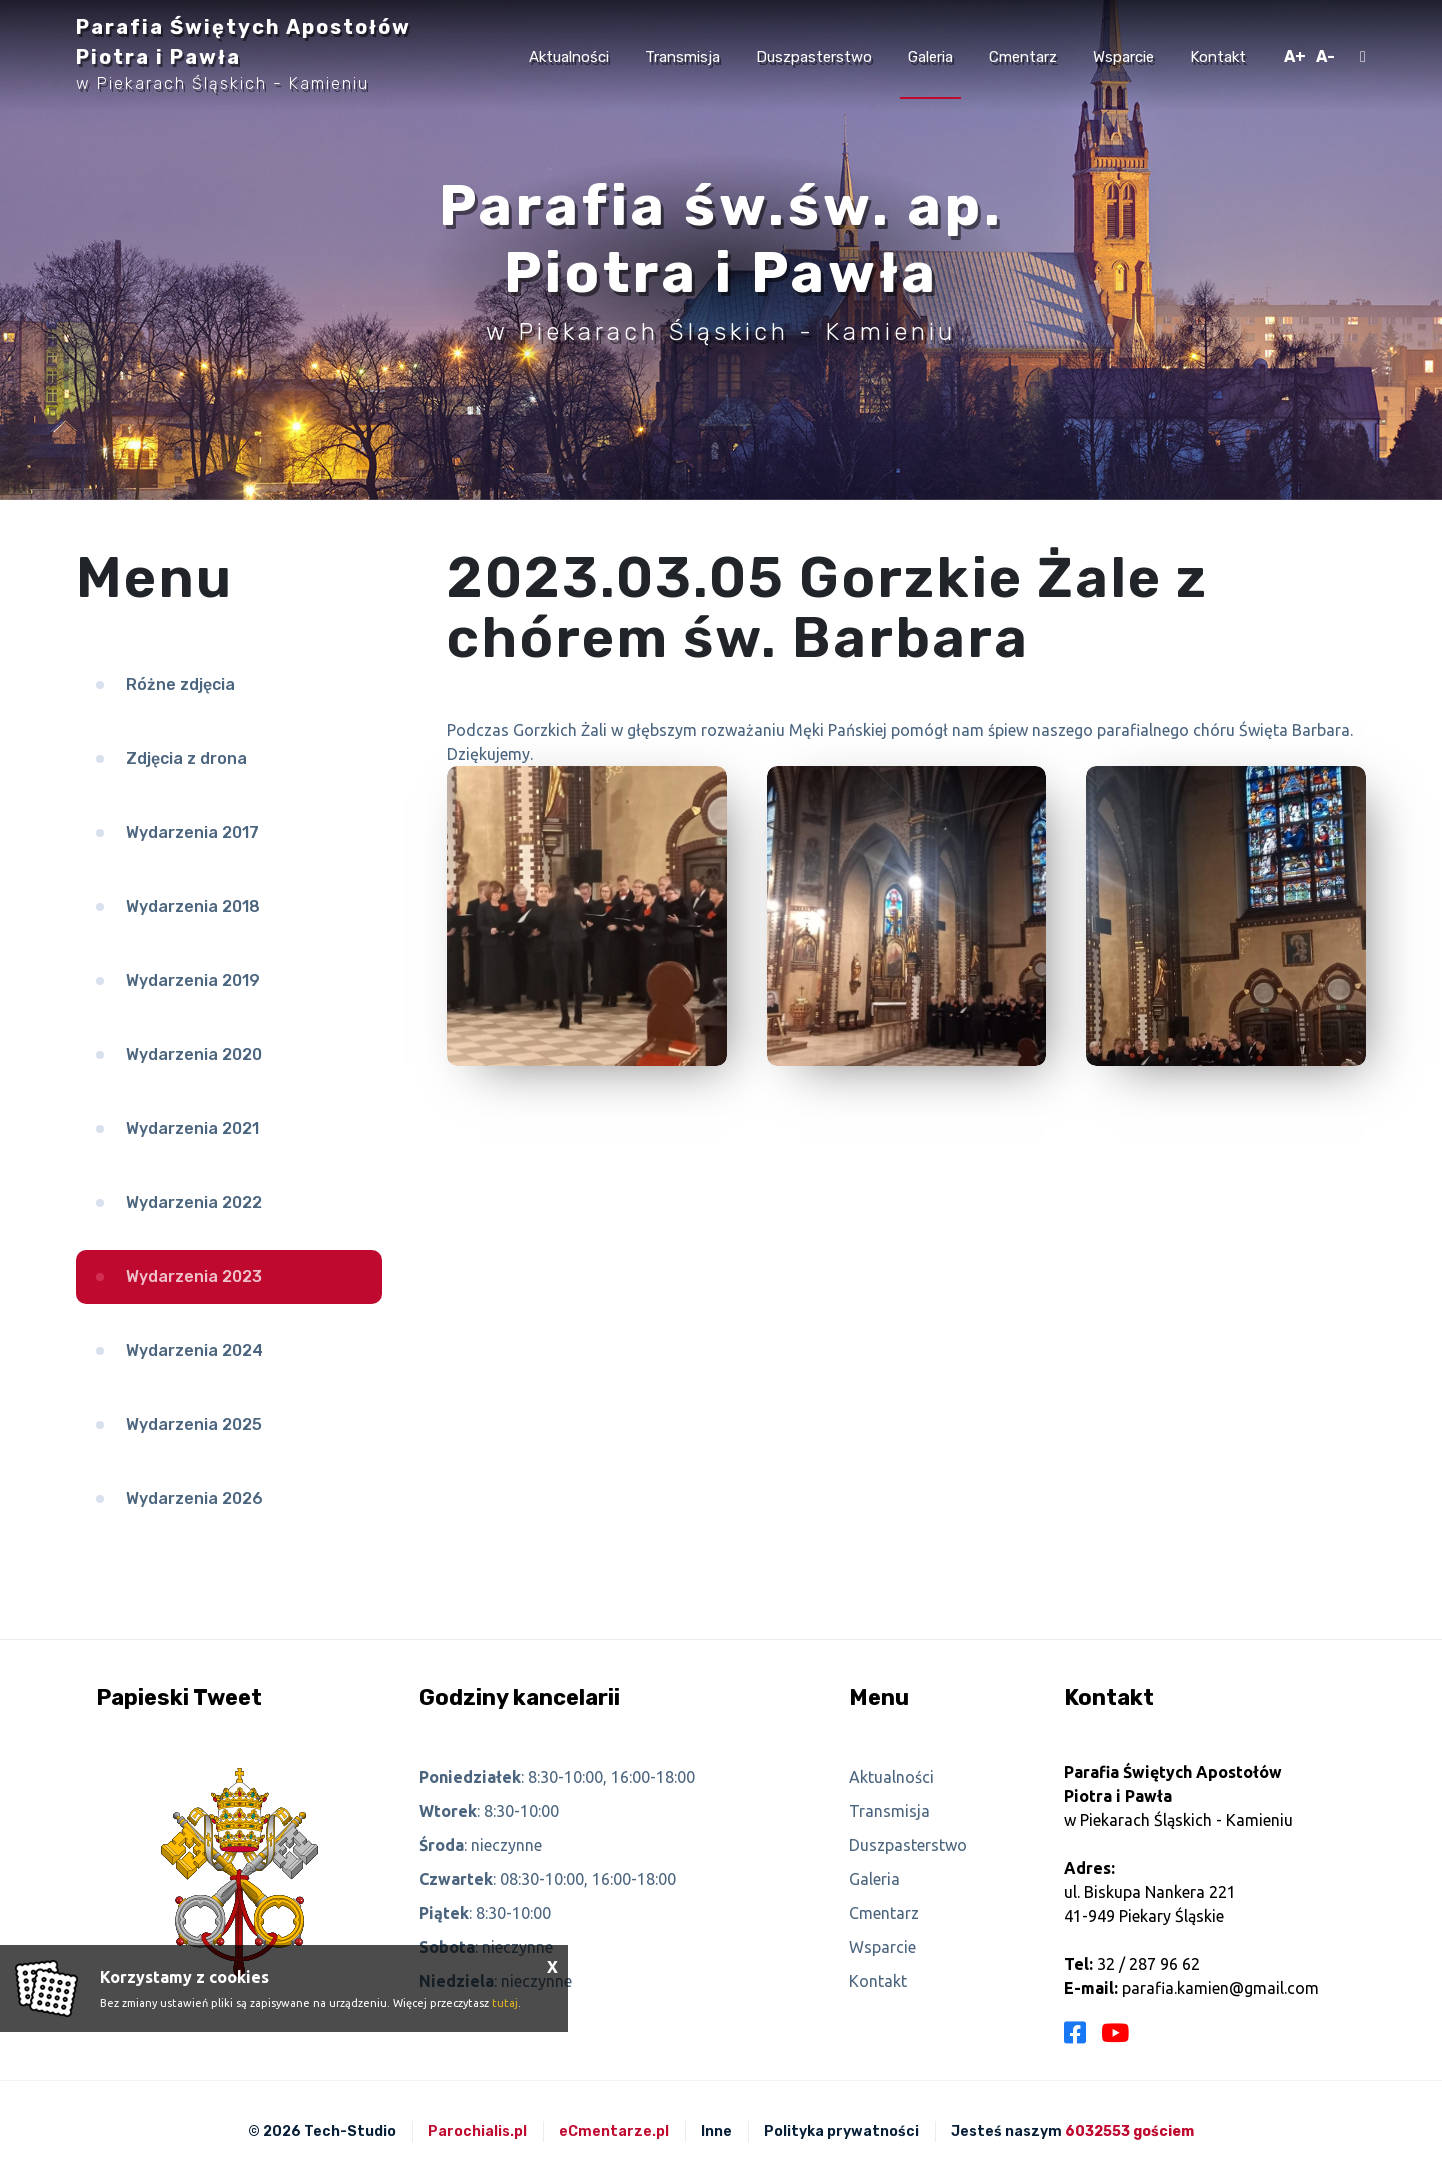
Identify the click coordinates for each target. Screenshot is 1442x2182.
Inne (716, 2131)
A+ (1295, 56)
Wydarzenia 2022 (194, 1202)
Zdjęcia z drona (186, 758)
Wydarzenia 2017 (192, 832)
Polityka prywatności (841, 2131)
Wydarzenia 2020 (194, 1054)
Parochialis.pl (477, 2131)
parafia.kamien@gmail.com (1220, 1988)
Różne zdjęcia (180, 684)
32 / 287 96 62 (1148, 1964)
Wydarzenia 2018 (193, 906)
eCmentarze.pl (614, 2131)
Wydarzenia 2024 (194, 1350)
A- (1325, 56)
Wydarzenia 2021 (192, 1128)
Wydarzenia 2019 (193, 980)
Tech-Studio (350, 2131)
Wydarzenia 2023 (194, 1276)
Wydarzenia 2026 (194, 1498)
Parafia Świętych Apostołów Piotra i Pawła (243, 54)
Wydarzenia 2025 (194, 1424)
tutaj (505, 2003)
